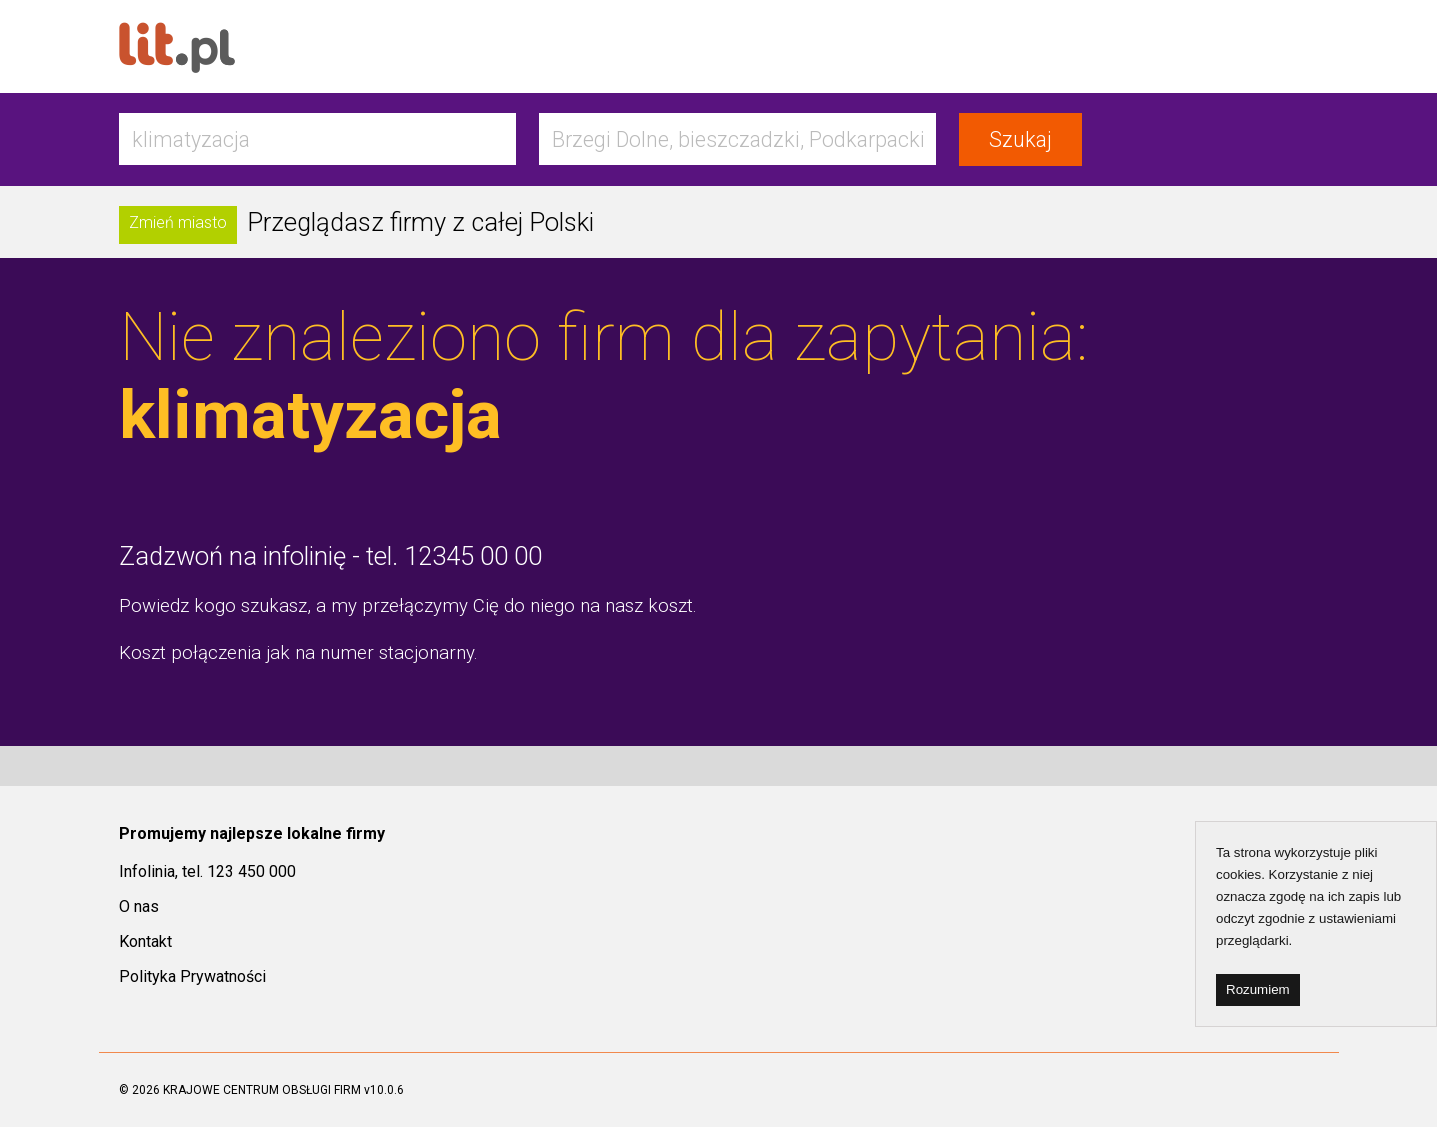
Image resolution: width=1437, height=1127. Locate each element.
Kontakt (145, 941)
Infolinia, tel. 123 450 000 (207, 871)
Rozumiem (1258, 989)
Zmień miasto (178, 222)
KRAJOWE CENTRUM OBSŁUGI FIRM (262, 1090)
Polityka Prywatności (192, 976)
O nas (139, 906)
